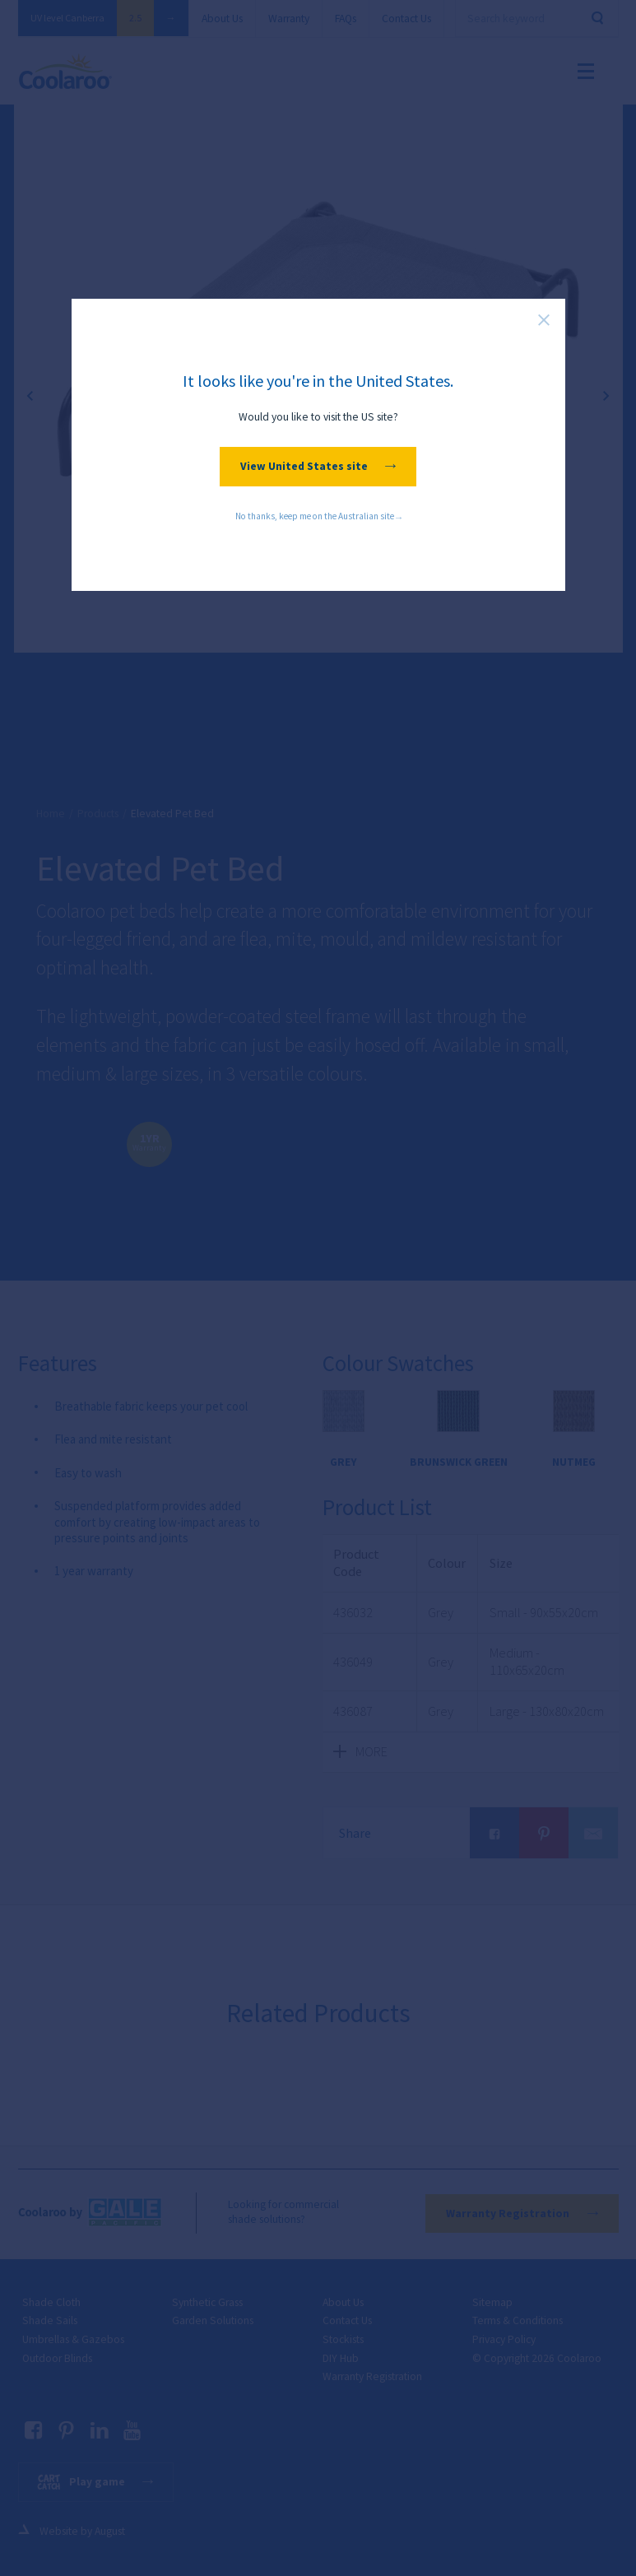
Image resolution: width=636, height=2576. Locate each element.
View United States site (318, 466)
